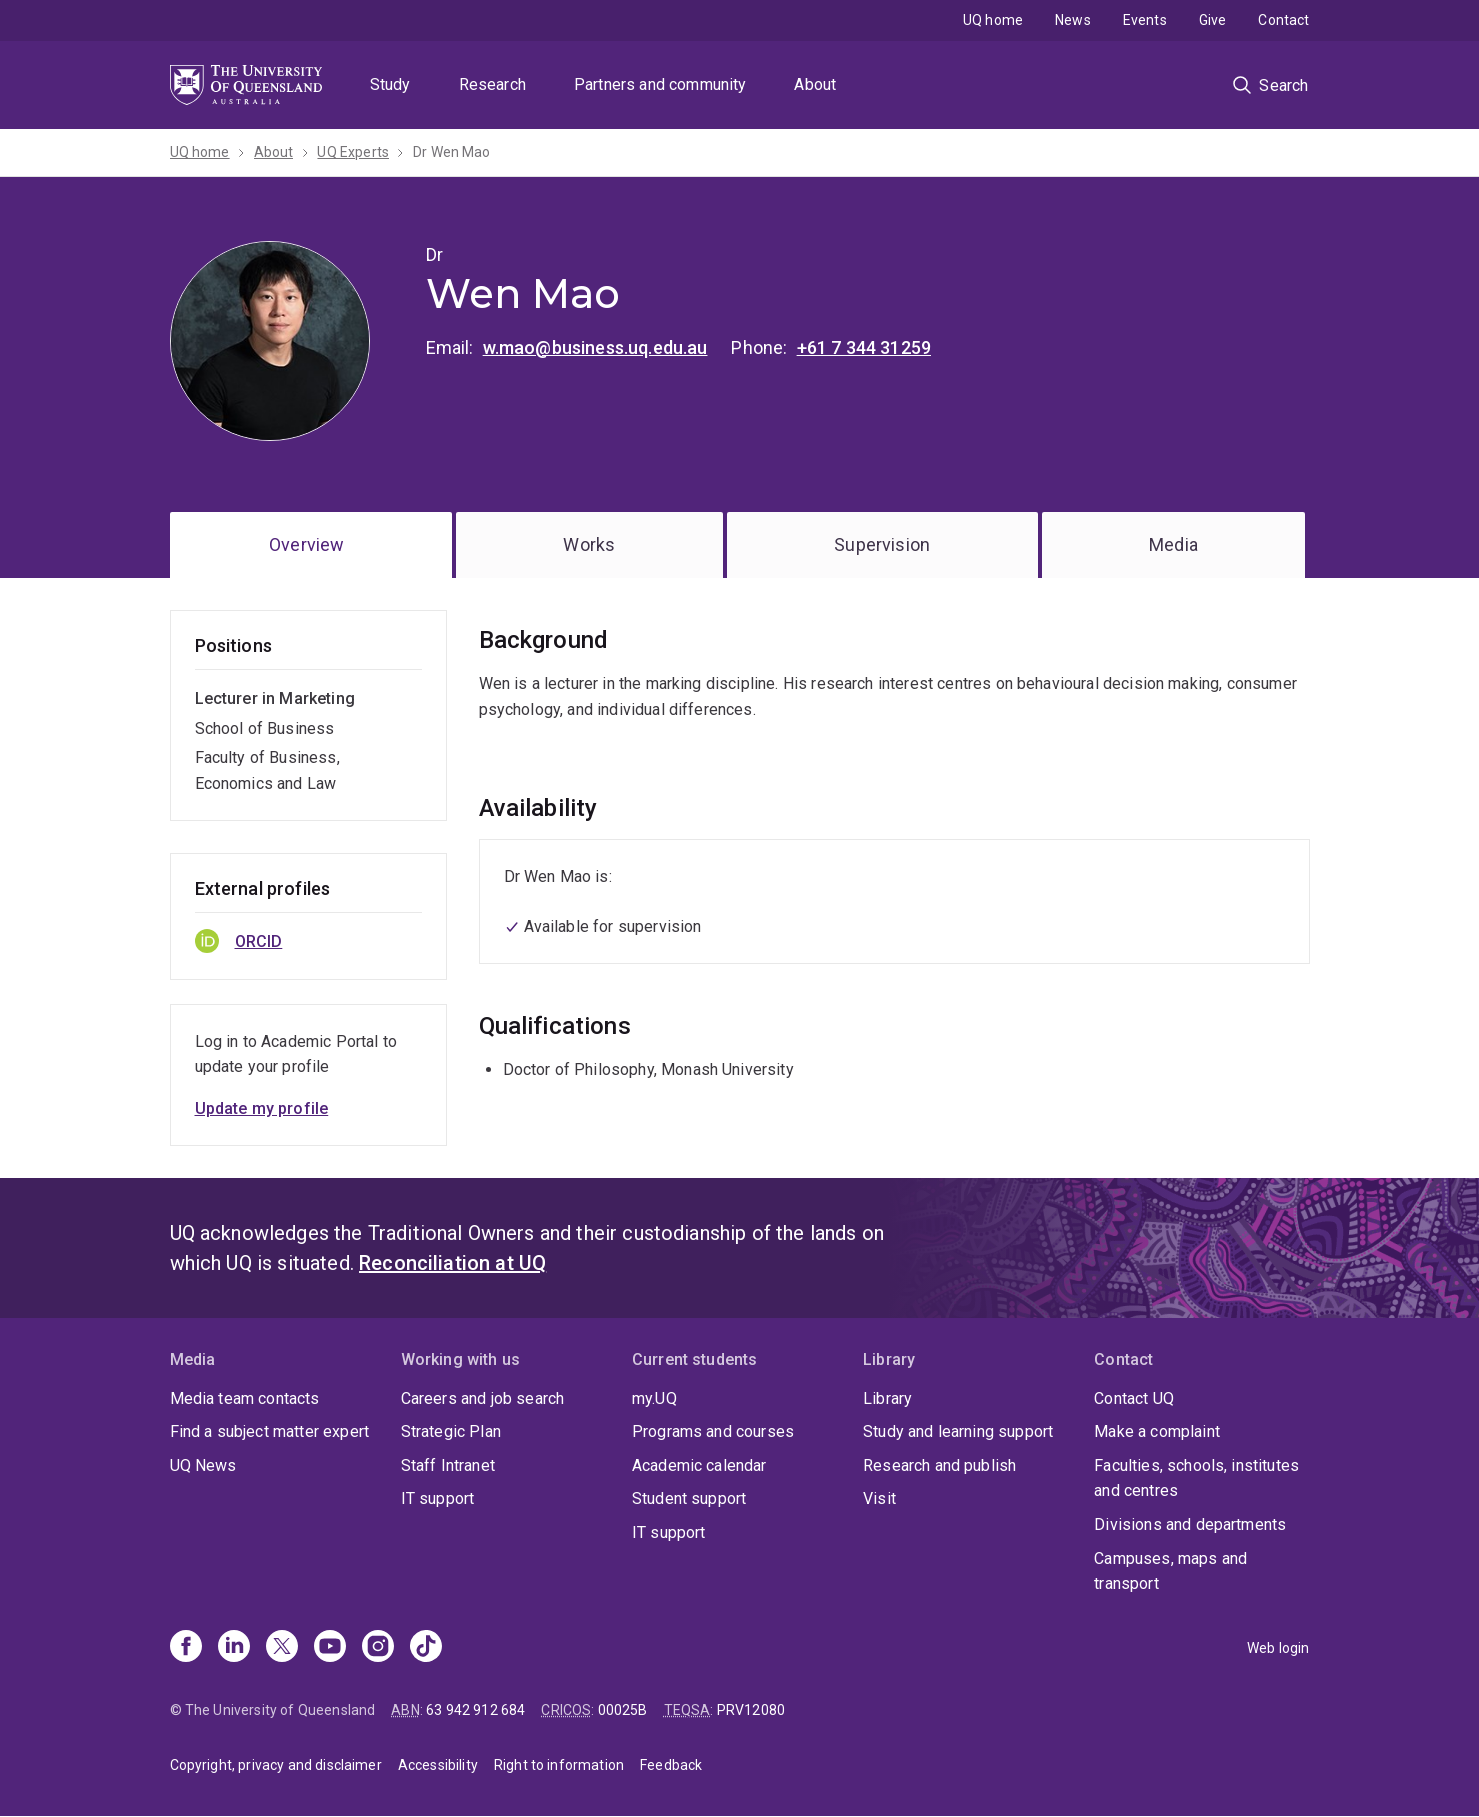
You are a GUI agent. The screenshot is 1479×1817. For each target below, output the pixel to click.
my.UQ (654, 1398)
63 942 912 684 (475, 1710)
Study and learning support (958, 1431)
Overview (306, 544)
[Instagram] (378, 1648)
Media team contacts (245, 1398)
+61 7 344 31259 (864, 347)
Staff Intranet (448, 1465)
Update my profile (262, 1108)
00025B (623, 1710)
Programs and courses (713, 1431)
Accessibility (438, 1765)
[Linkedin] (234, 1648)
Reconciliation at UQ (452, 1263)
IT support (438, 1498)
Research (492, 84)
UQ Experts (353, 152)
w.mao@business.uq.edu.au (595, 347)
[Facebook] (186, 1648)
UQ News (203, 1465)
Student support (689, 1498)
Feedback (671, 1765)
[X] (282, 1648)
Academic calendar (699, 1465)
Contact (1283, 20)
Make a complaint (1157, 1431)
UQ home (993, 20)
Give (1213, 20)
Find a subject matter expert (269, 1431)
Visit (879, 1498)
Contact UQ (1134, 1398)
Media (1173, 544)
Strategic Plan (451, 1431)
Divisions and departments (1190, 1524)
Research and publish (939, 1465)
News (1073, 20)
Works (589, 544)
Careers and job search (483, 1398)
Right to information (559, 1765)
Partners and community (660, 84)
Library (887, 1398)
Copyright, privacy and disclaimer (276, 1765)
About (815, 84)
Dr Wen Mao (452, 152)
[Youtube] (330, 1648)
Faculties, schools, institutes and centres (1196, 1478)
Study (390, 84)
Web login (1278, 1648)
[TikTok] (426, 1648)
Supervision (882, 544)
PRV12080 (751, 1710)
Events (1145, 20)
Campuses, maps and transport (1170, 1571)
